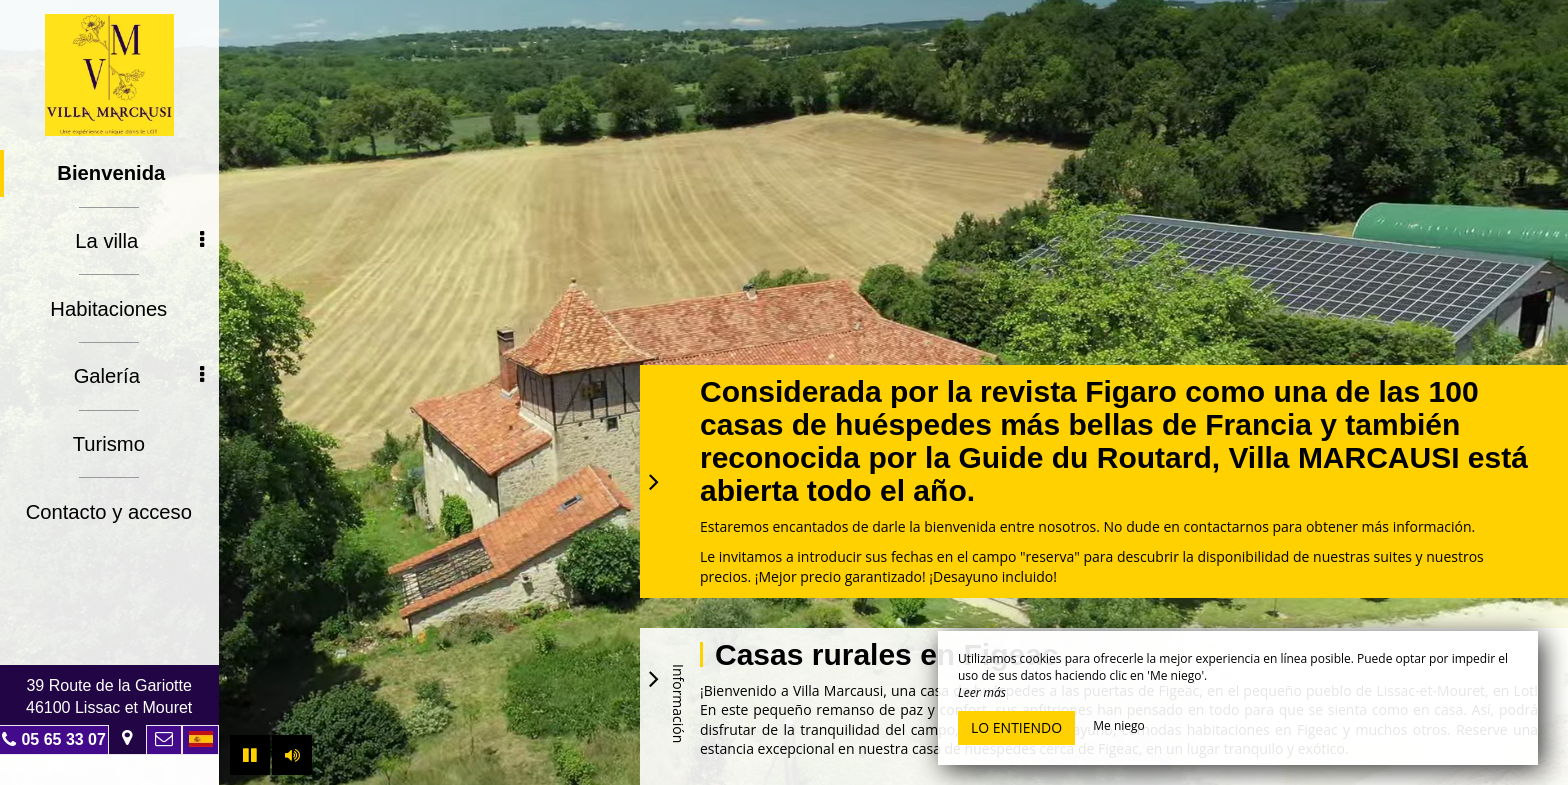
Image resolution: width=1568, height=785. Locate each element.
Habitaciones (110, 307)
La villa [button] (141, 240)
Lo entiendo (1016, 727)
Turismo (109, 441)
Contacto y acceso (110, 508)
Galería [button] (140, 374)
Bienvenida (112, 173)
